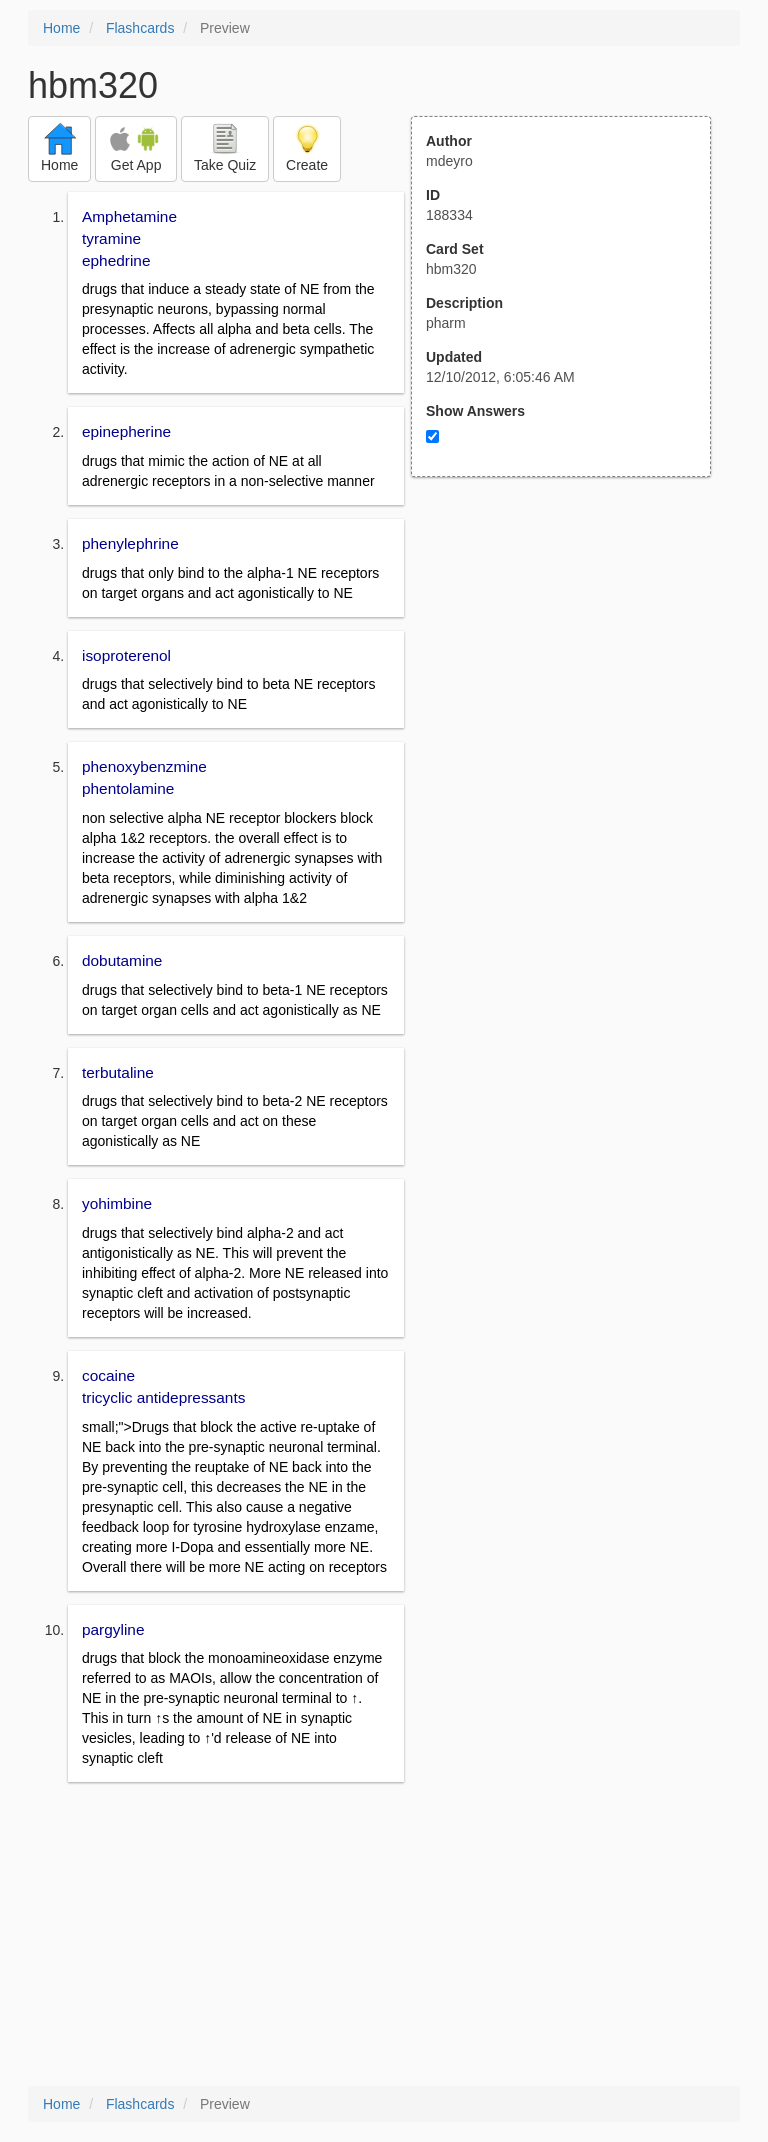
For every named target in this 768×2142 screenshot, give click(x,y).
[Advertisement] (572, 673)
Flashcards (140, 28)
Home (61, 28)
